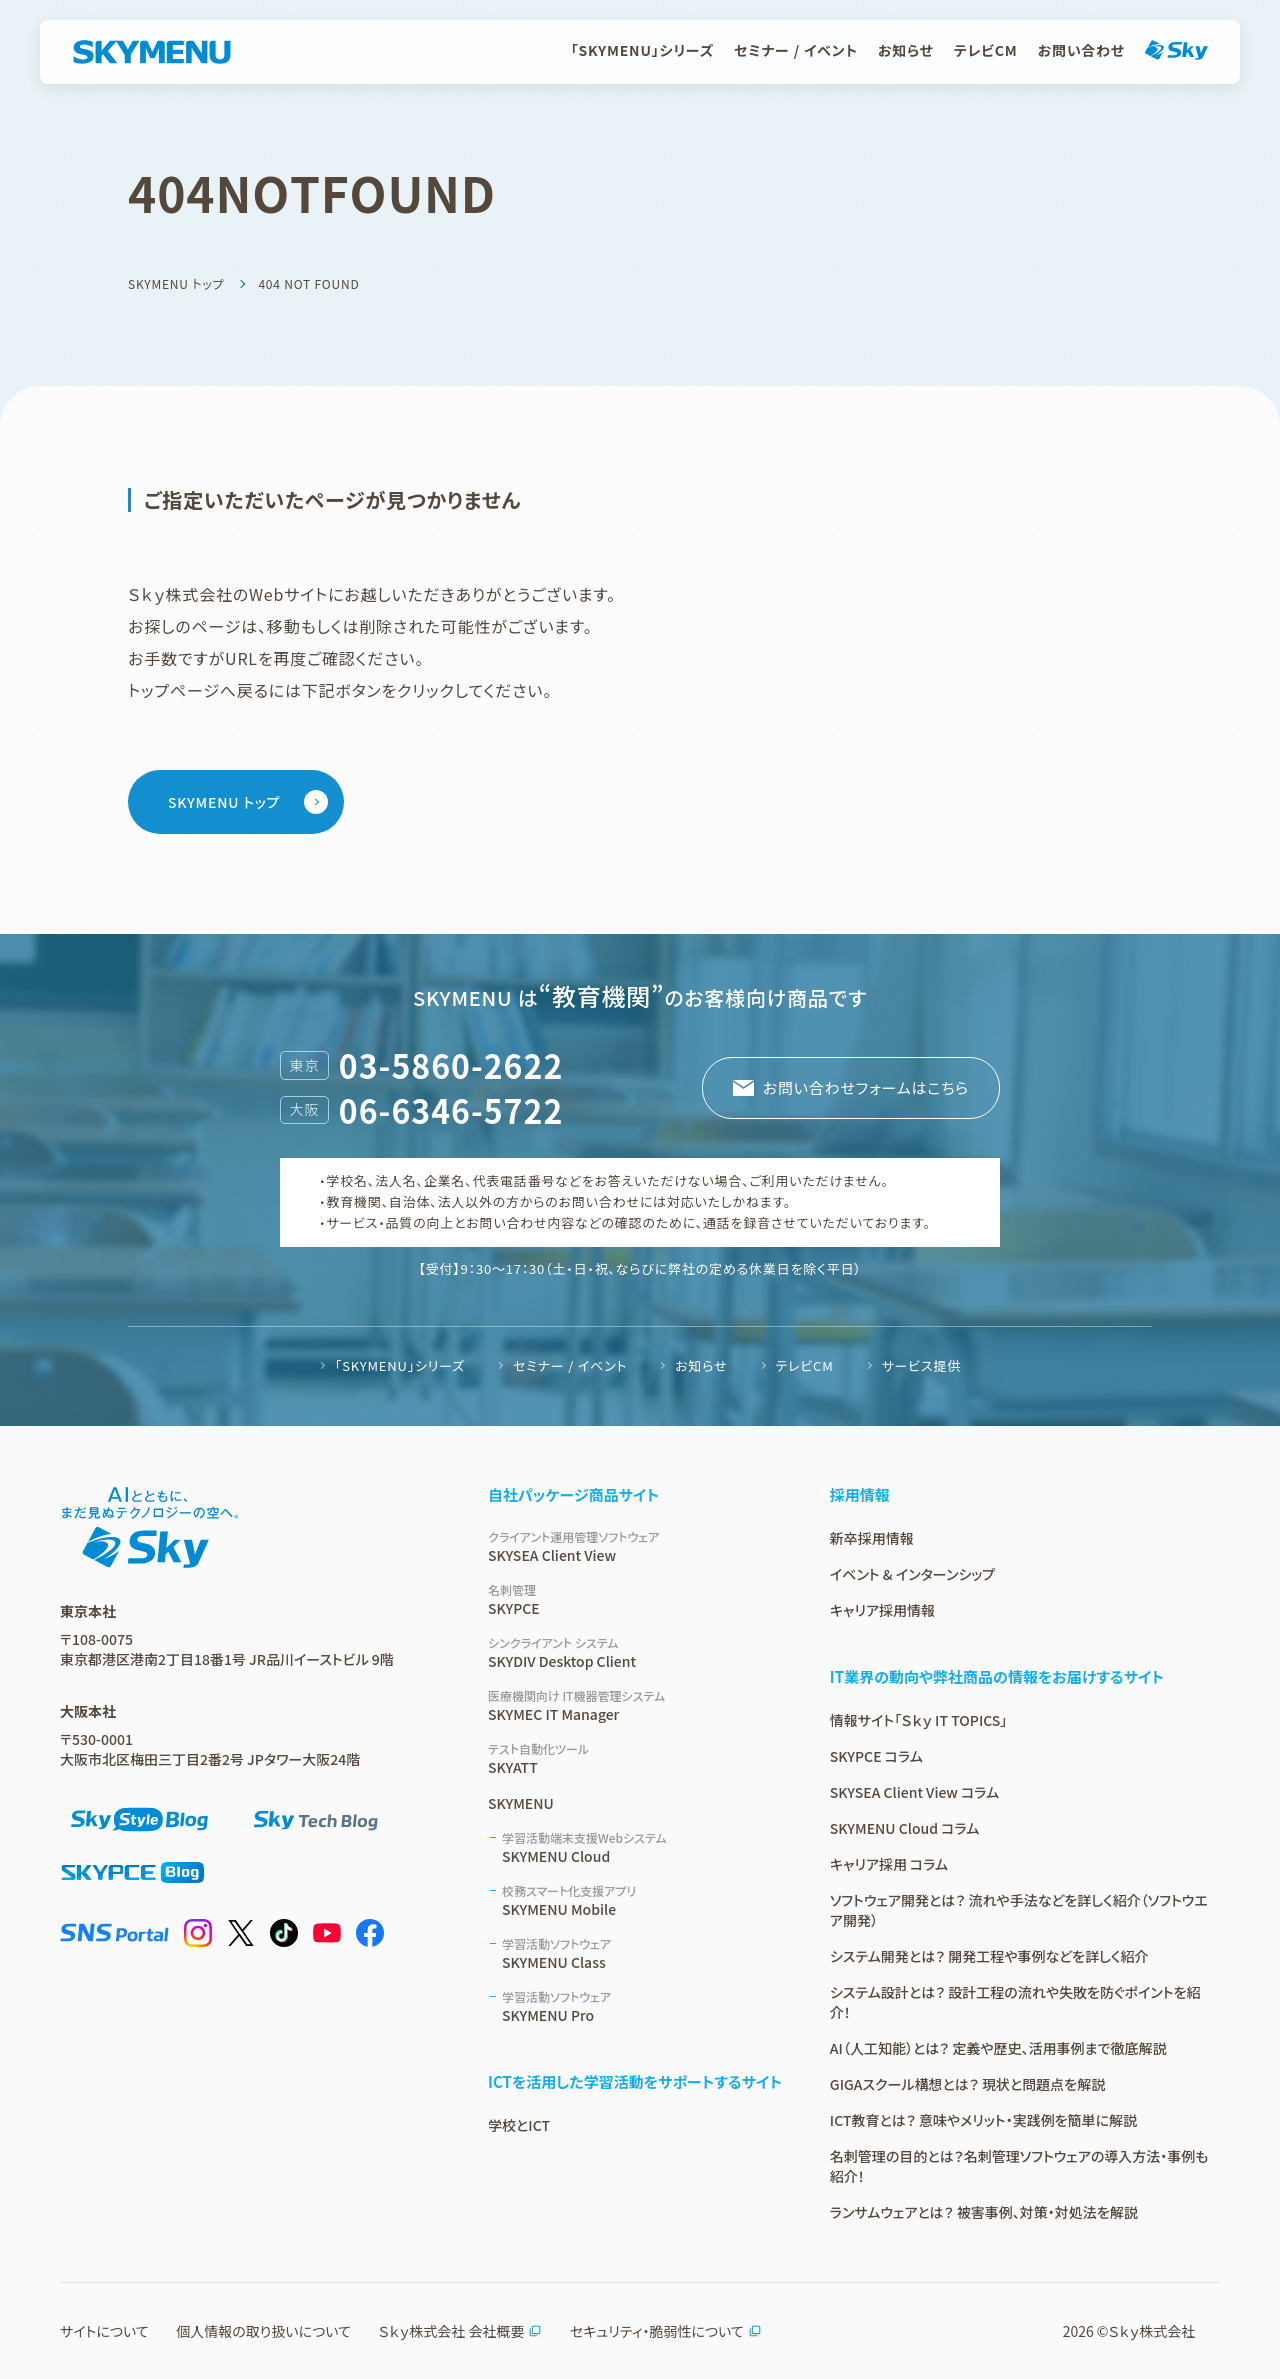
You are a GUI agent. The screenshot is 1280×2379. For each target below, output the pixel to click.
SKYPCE (635, 1599)
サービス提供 (921, 1365)
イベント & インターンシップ (912, 1574)
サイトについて (104, 2331)
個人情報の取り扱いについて (263, 2331)
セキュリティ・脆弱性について (666, 2331)
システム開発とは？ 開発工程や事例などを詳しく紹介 (989, 1956)
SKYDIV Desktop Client (635, 1652)
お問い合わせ (1081, 50)
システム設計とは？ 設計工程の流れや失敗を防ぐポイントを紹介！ (1015, 2002)
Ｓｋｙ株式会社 (1152, 2331)
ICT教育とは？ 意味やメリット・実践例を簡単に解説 (983, 2120)
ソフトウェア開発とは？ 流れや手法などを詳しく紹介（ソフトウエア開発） (1019, 1910)
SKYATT (635, 1758)
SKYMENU (521, 1803)
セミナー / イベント (796, 50)
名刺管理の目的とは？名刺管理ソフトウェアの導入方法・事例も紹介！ (1019, 2166)
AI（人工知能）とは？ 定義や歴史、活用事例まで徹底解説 (998, 2048)
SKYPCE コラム (876, 1756)
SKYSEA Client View (635, 1546)
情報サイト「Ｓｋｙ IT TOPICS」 (918, 1720)
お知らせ (906, 50)
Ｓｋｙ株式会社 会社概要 (460, 2331)
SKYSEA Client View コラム (914, 1792)
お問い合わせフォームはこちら (866, 1087)
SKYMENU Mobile (642, 1900)
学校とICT (519, 2125)
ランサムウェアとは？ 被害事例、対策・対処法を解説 (984, 2212)
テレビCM (986, 50)
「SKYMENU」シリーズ (642, 50)
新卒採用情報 (872, 1538)
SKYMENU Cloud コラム (904, 1828)
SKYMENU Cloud (642, 1847)
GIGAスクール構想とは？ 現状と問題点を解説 (967, 2084)
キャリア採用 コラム (889, 1864)
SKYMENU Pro (642, 2006)
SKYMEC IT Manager (635, 1705)
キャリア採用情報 (882, 1610)
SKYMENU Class (642, 1953)
